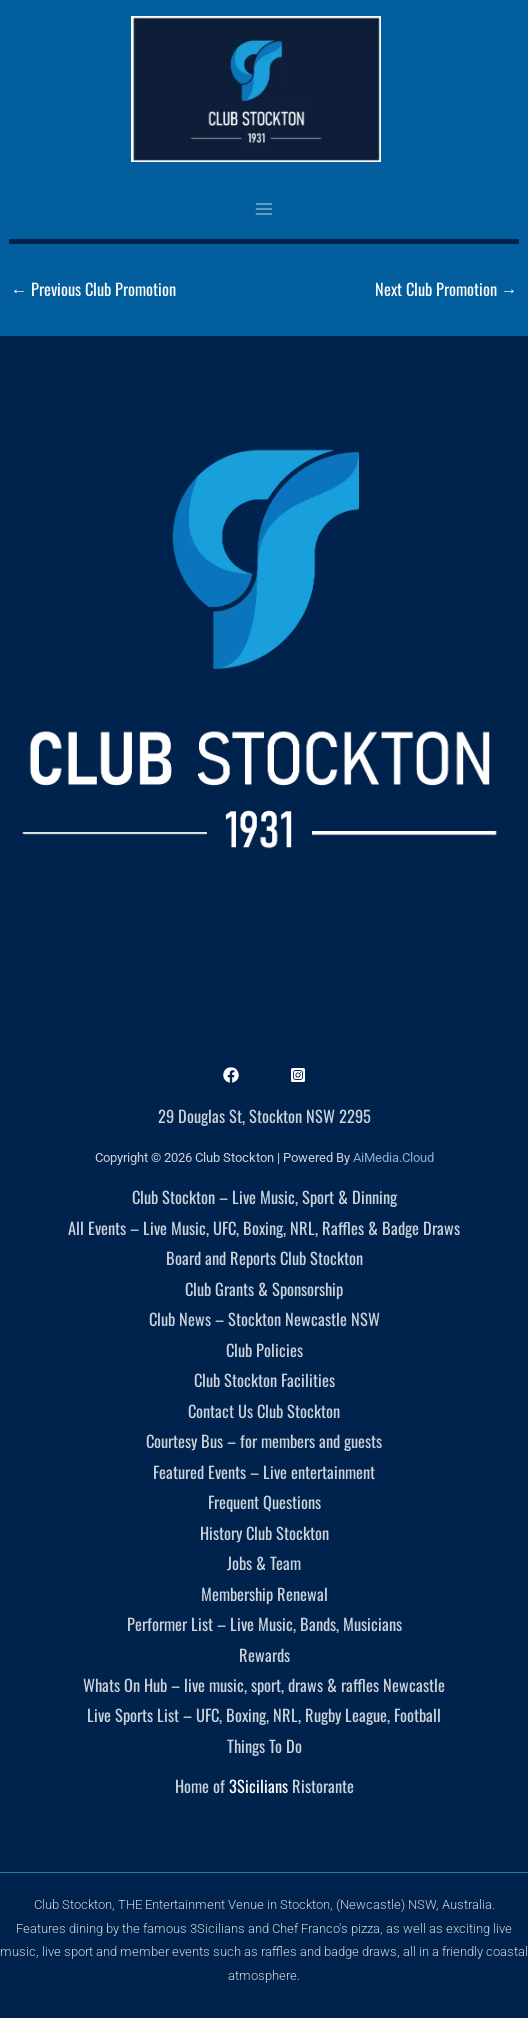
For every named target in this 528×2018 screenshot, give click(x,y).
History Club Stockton (264, 1532)
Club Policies (264, 1349)
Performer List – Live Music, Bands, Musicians (264, 1623)
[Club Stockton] (256, 89)
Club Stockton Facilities (264, 1379)
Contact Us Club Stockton (264, 1410)
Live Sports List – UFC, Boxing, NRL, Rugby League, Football (264, 1714)
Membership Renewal (264, 1593)
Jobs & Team (264, 1562)
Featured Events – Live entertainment (264, 1471)
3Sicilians (258, 1785)
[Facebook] (231, 1075)
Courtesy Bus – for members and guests (264, 1440)
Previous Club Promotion (93, 288)
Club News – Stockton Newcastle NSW (264, 1318)
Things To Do (264, 1745)
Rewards (264, 1654)
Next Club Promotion (446, 288)
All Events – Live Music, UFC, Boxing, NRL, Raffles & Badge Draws (264, 1227)
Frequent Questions (264, 1501)
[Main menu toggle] (264, 208)
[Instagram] (298, 1075)
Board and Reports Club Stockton (264, 1257)
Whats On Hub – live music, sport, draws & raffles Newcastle (264, 1684)
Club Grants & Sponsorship (264, 1288)
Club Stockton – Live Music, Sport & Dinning (264, 1196)
